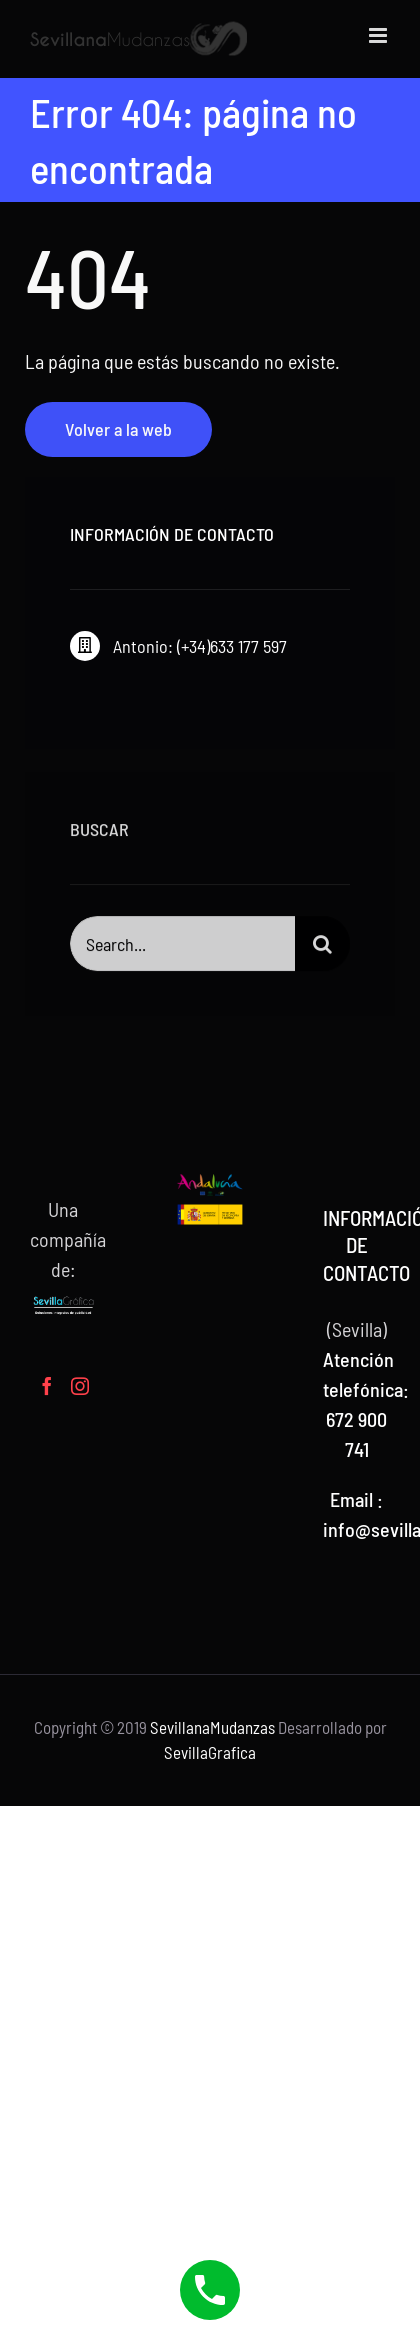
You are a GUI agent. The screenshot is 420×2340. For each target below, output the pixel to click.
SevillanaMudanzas (212, 1727)
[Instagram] (80, 1386)
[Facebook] (47, 1386)
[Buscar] (322, 950)
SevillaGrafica (210, 1752)
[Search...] (183, 950)
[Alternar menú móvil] (379, 35)
